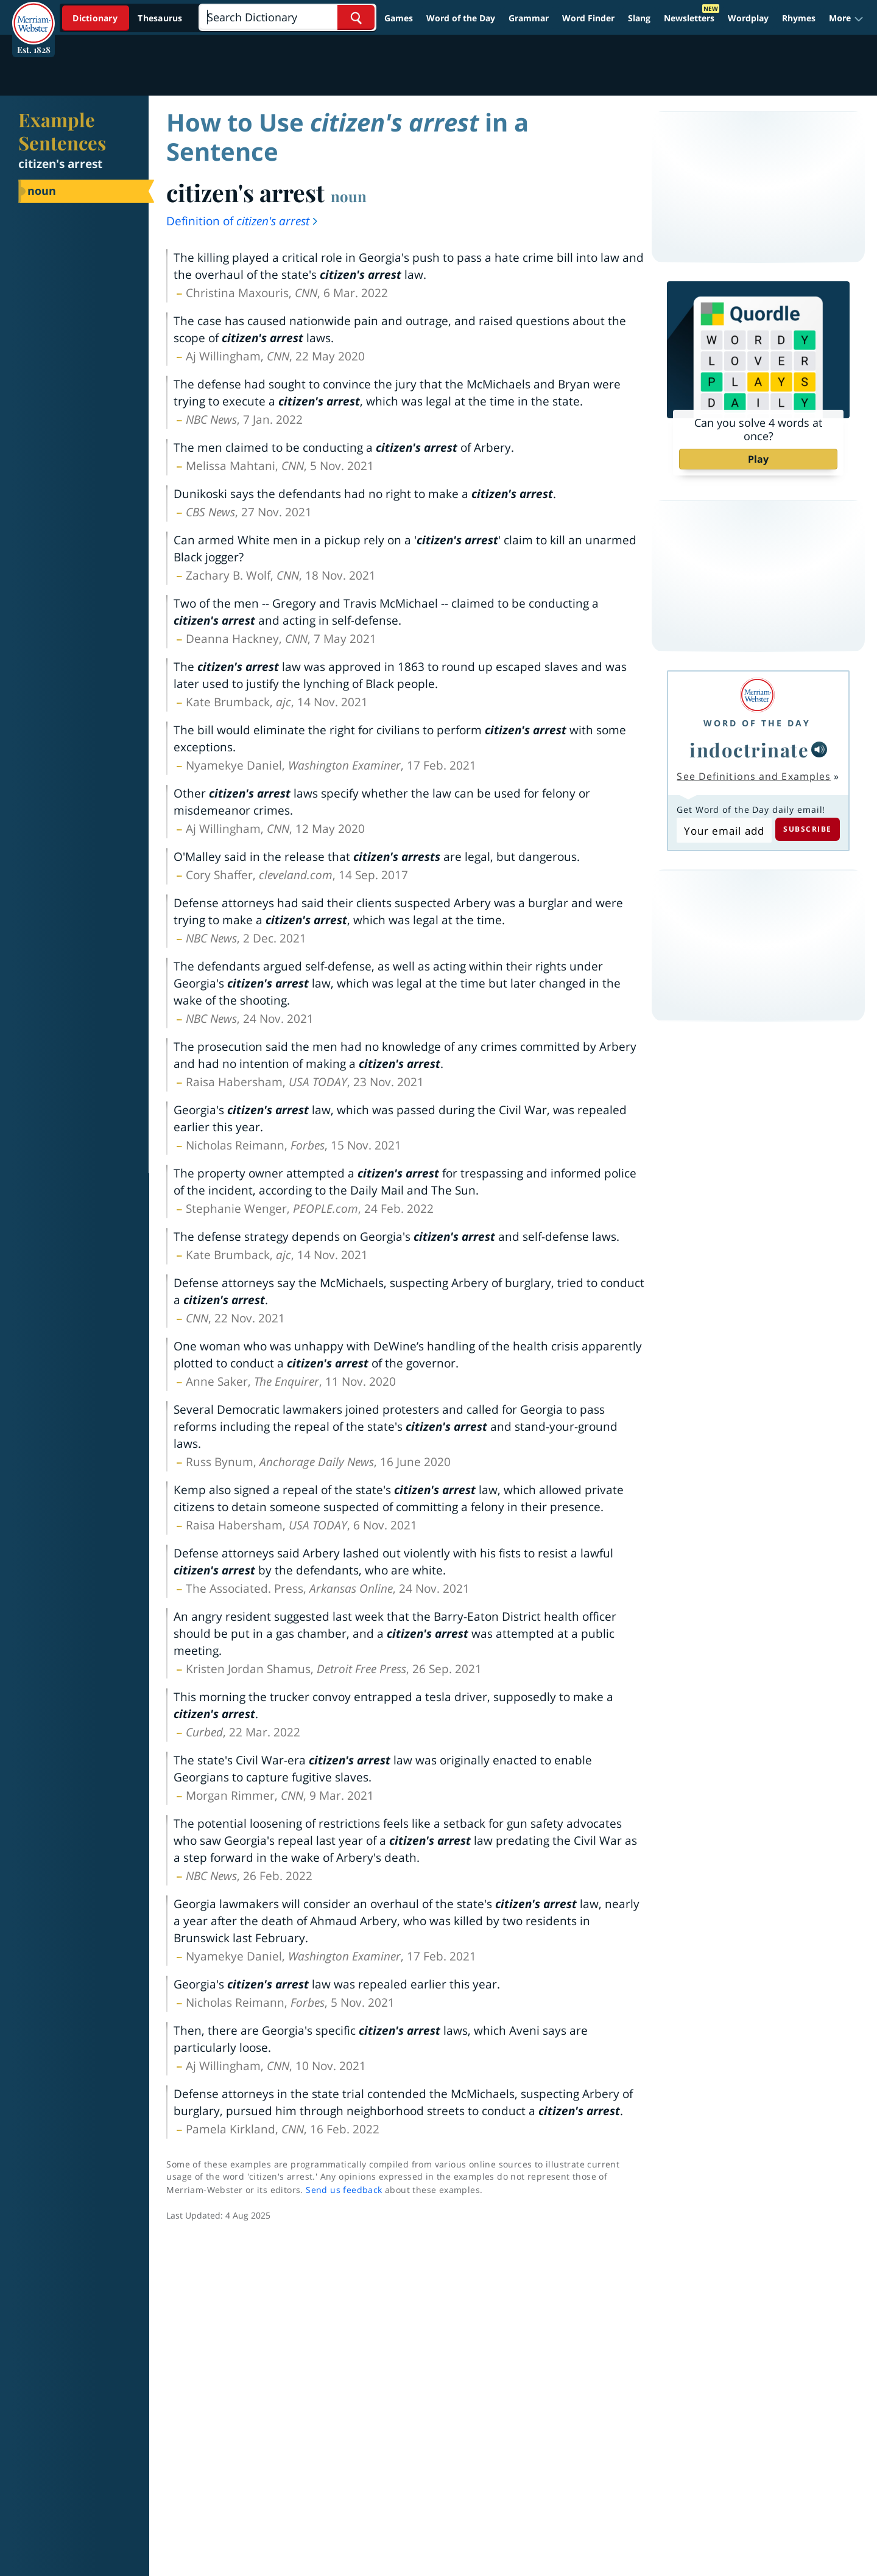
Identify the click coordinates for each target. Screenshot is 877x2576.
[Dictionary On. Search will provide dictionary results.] (128, 18)
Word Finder (588, 18)
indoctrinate (749, 749)
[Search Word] (356, 17)
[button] (846, 18)
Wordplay (748, 18)
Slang (639, 18)
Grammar (529, 18)
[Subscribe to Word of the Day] (724, 830)
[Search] (287, 17)
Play (758, 459)
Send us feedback (344, 2189)
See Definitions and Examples (754, 776)
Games (398, 18)
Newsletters (689, 18)
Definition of (242, 221)
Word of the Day (460, 18)
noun (349, 196)
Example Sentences (62, 131)
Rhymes (798, 18)
